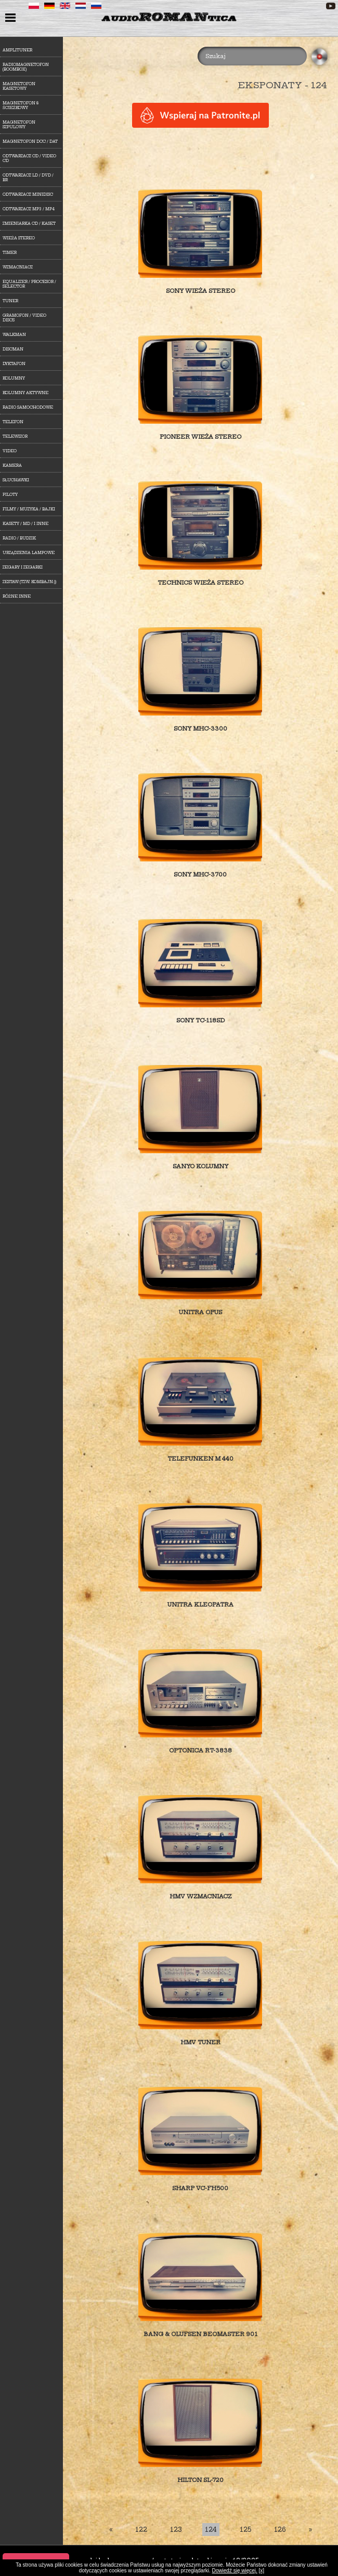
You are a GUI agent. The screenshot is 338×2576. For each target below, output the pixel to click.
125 (245, 2529)
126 (280, 2529)
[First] (111, 2529)
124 (211, 2529)
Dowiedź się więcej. (234, 2570)
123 (176, 2529)
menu (11, 19)
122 (141, 2529)
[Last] (310, 2529)
